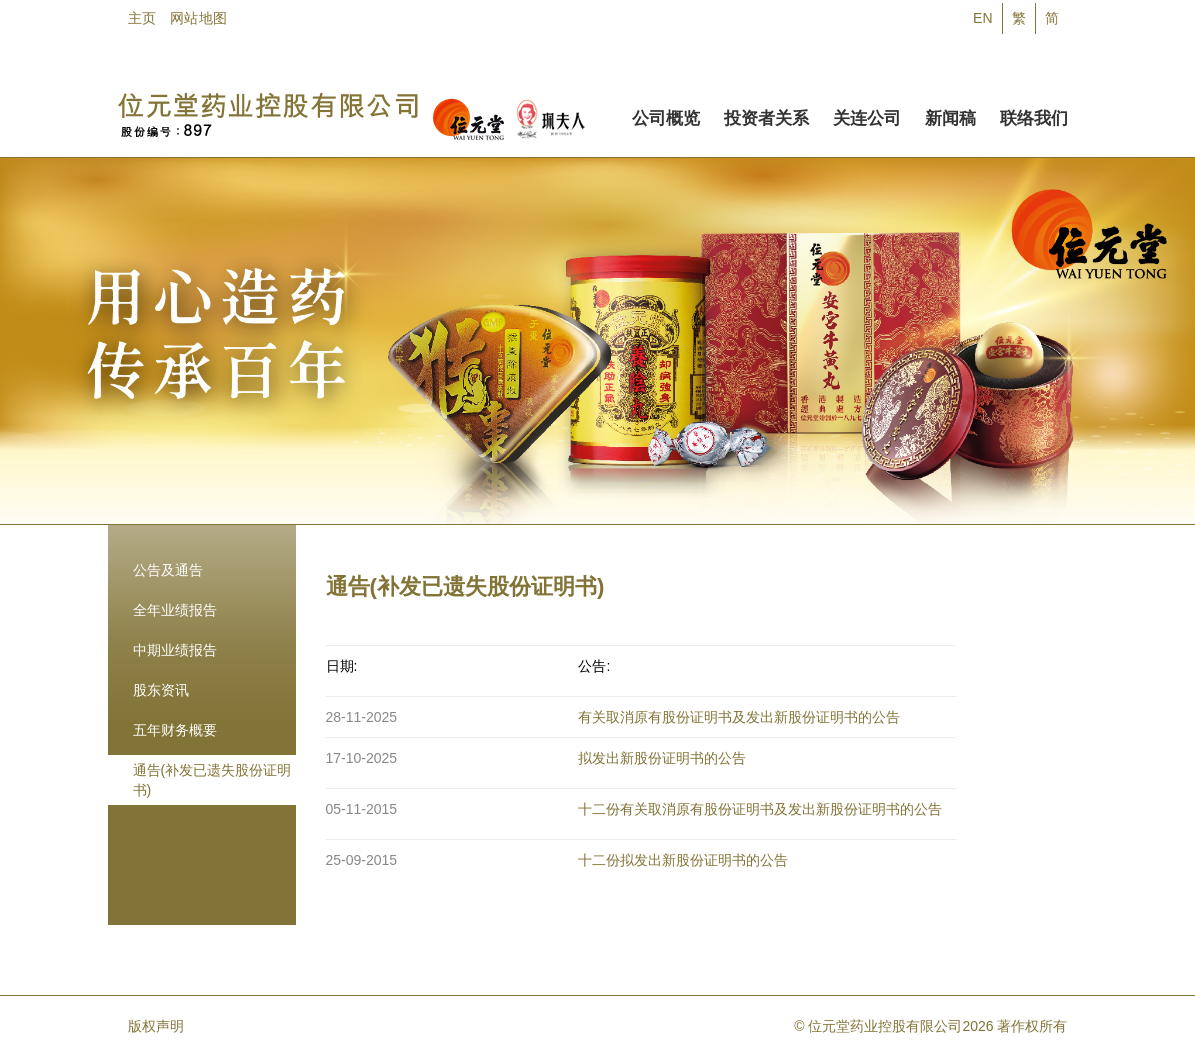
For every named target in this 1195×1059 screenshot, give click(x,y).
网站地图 (198, 18)
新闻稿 (950, 115)
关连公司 (867, 115)
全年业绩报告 (175, 610)
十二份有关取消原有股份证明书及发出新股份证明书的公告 (760, 809)
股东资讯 (161, 690)
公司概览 (666, 115)
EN (982, 18)
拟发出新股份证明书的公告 (662, 758)
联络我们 (1034, 115)
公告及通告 (168, 570)
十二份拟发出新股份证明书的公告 (683, 860)
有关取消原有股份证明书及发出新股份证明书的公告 (739, 717)
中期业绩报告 (175, 650)
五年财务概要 (175, 730)
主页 (142, 18)
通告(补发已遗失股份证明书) (212, 780)
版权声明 (156, 1026)
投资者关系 (766, 115)
